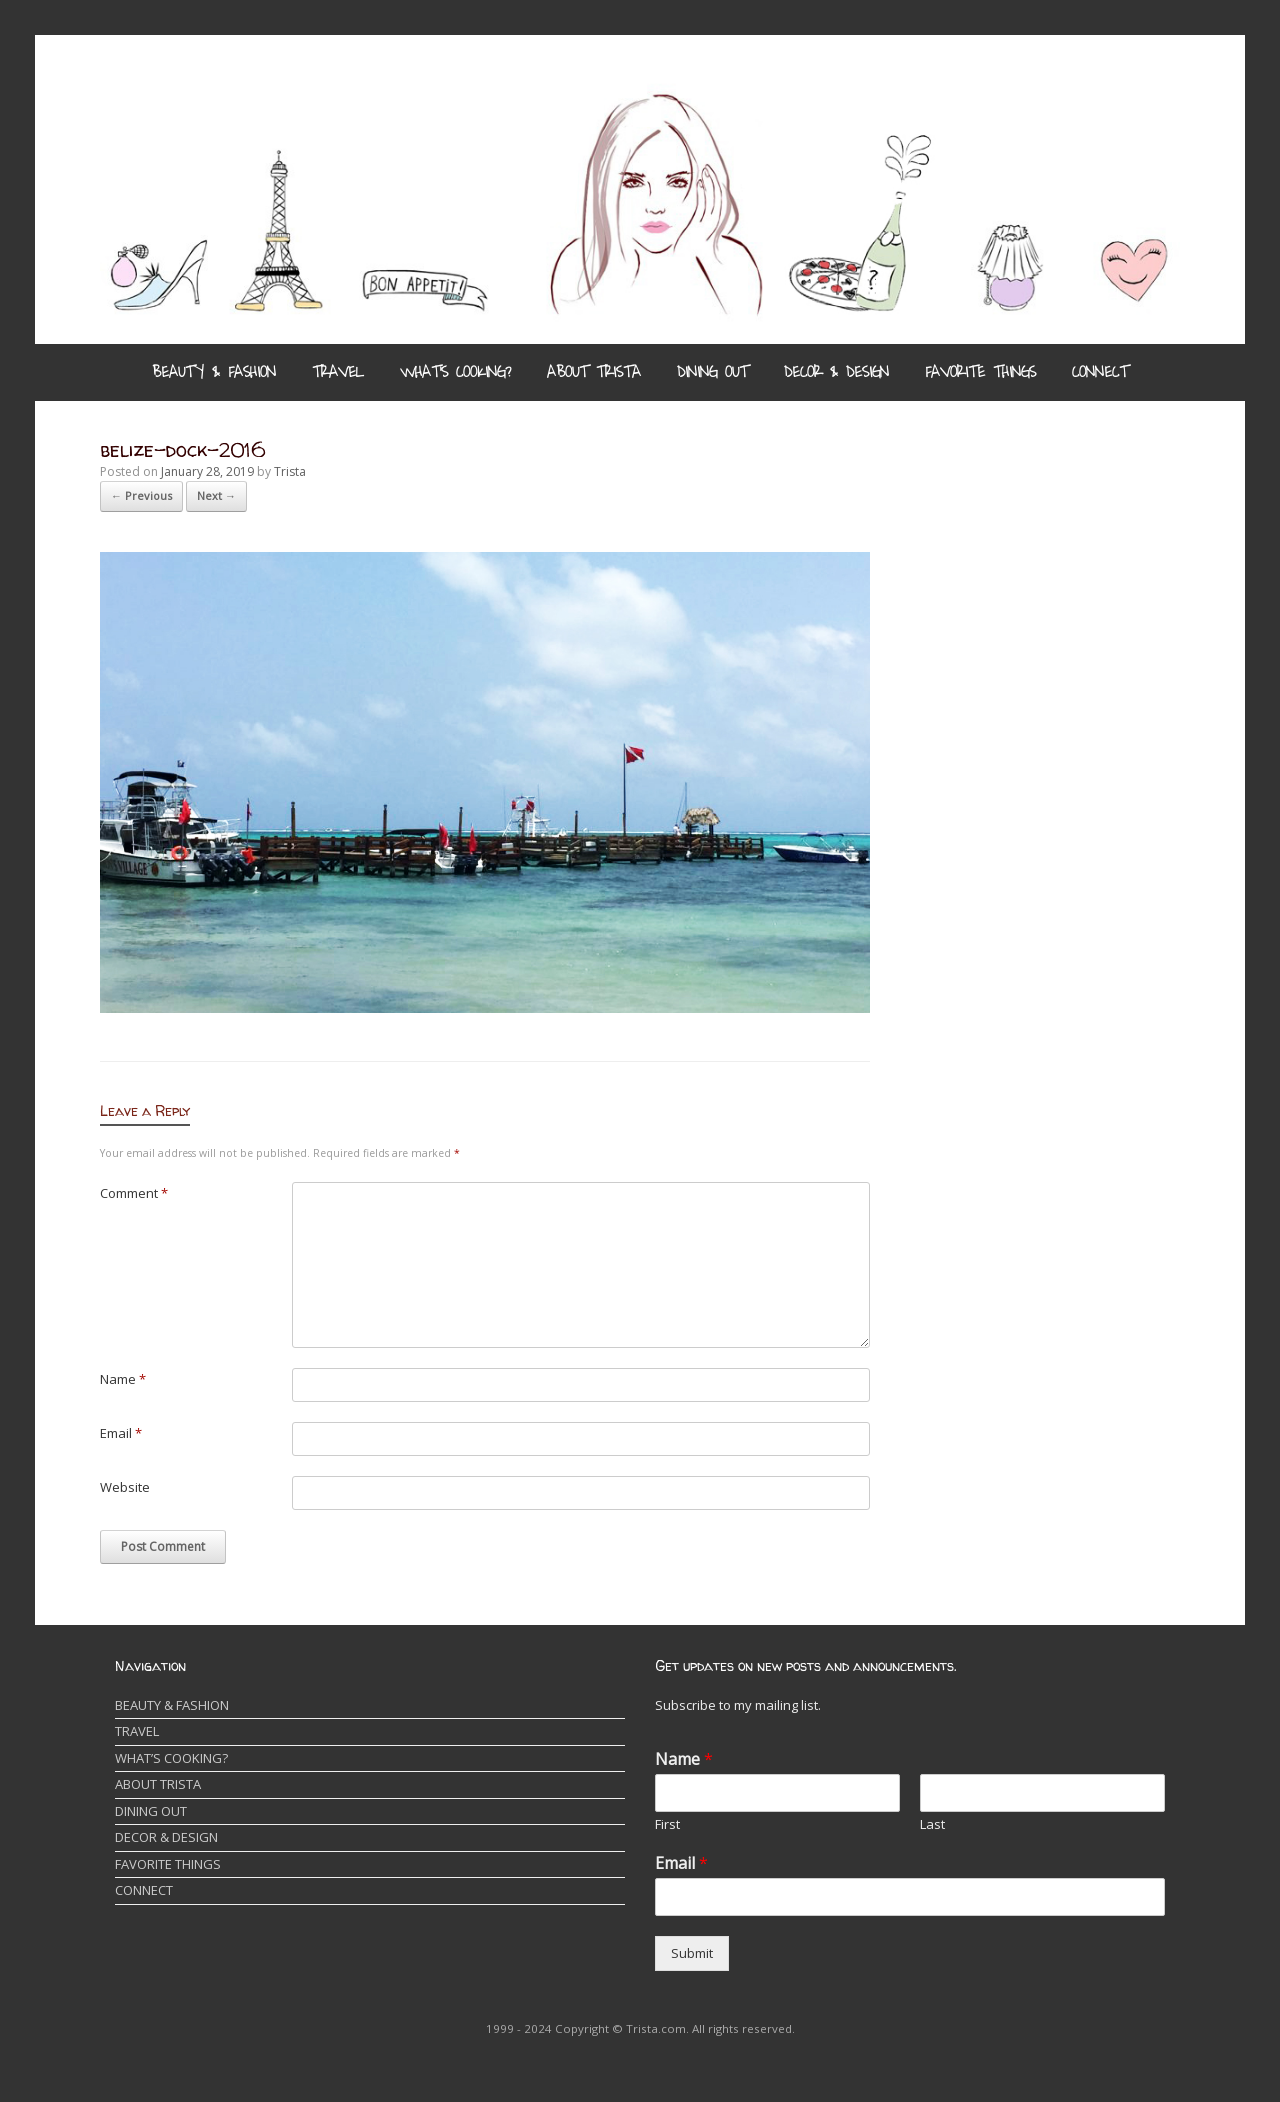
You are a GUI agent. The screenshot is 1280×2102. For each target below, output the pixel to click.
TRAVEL (338, 372)
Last (932, 1824)
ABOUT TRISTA (594, 372)
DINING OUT (712, 372)
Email (121, 1433)
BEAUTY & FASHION (214, 372)
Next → (216, 495)
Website (125, 1487)
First (667, 1824)
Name (123, 1379)
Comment (134, 1193)
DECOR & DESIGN (836, 372)
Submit (692, 1953)
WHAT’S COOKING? (455, 372)
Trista (290, 471)
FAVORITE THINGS (980, 372)
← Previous (141, 495)
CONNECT (1100, 372)
